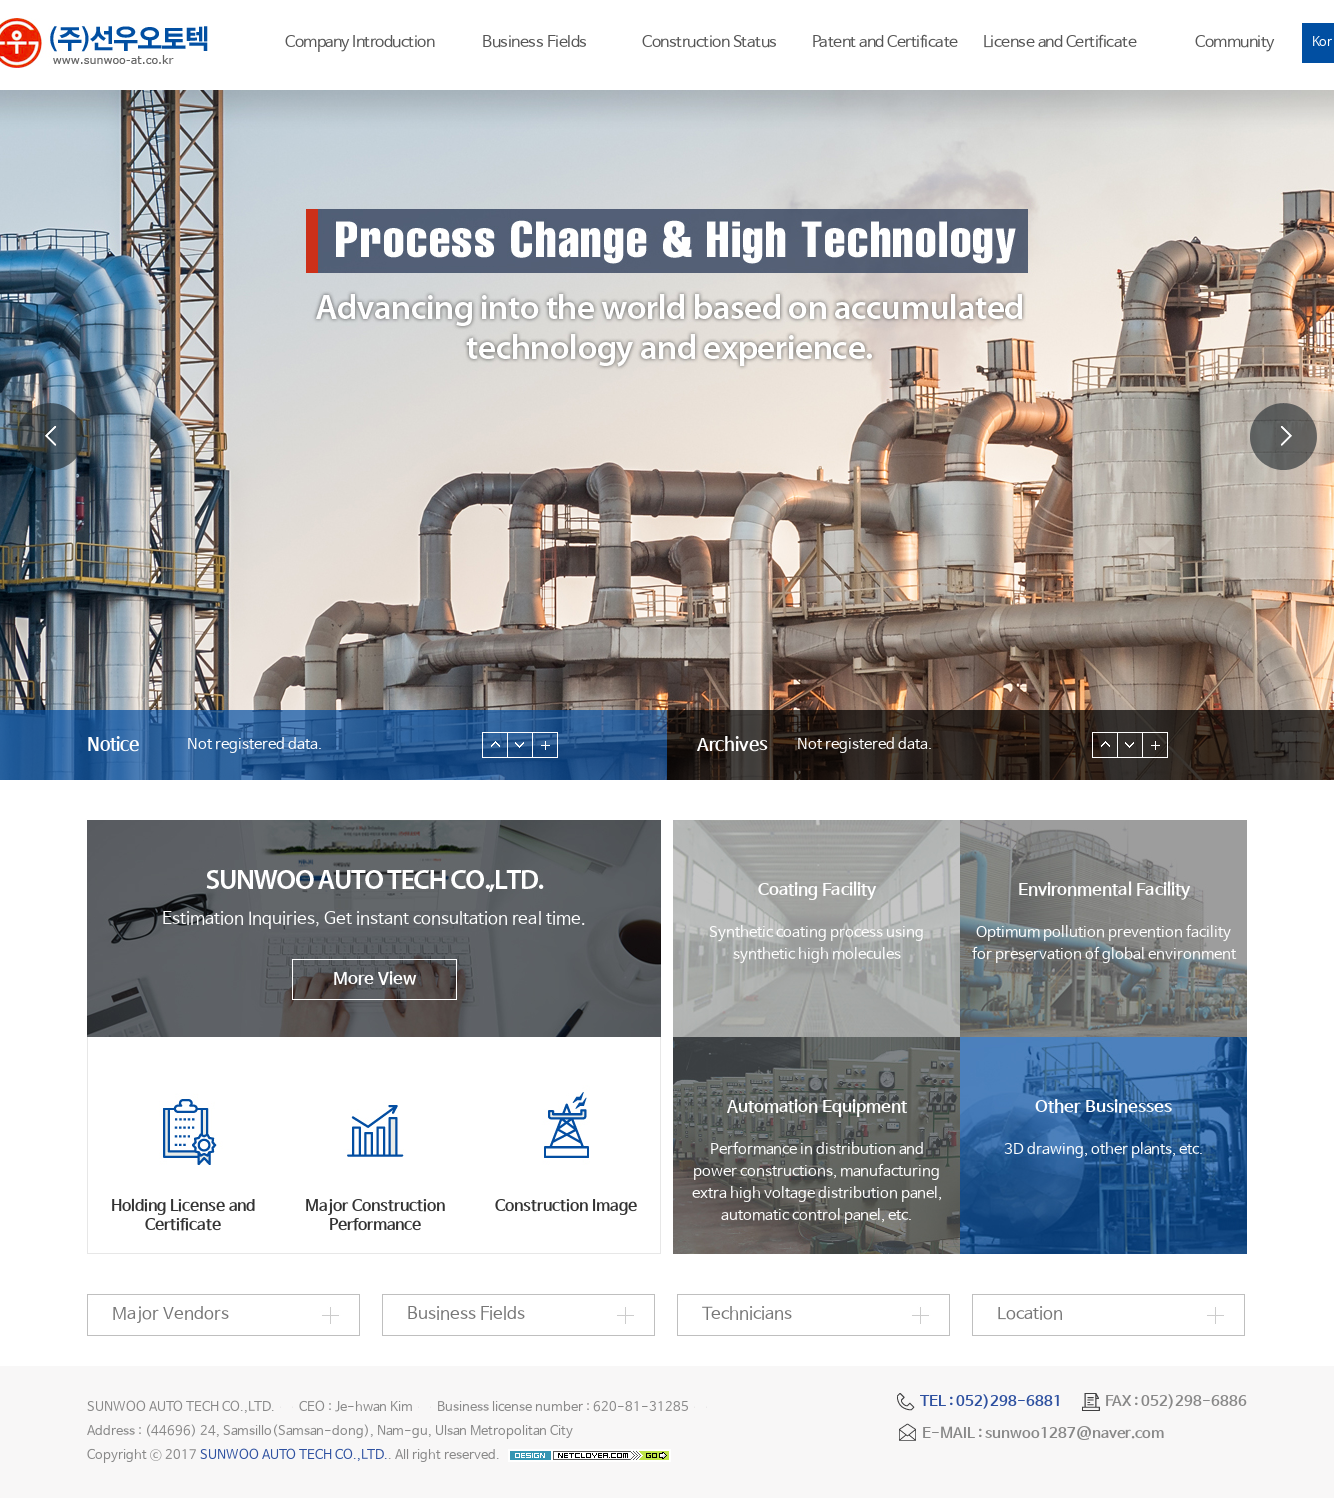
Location (1030, 1314)
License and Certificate (1060, 42)
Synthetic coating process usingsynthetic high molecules (816, 921)
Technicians (747, 1314)
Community (1234, 42)
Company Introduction (359, 42)
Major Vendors (170, 1314)
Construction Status (709, 42)
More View (374, 979)
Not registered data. (254, 744)
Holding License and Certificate (183, 1216)
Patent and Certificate (885, 42)
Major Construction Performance (375, 1216)
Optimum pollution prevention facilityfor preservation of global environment (1103, 921)
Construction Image (566, 1206)
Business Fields (534, 42)
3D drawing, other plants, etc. (1103, 1127)
